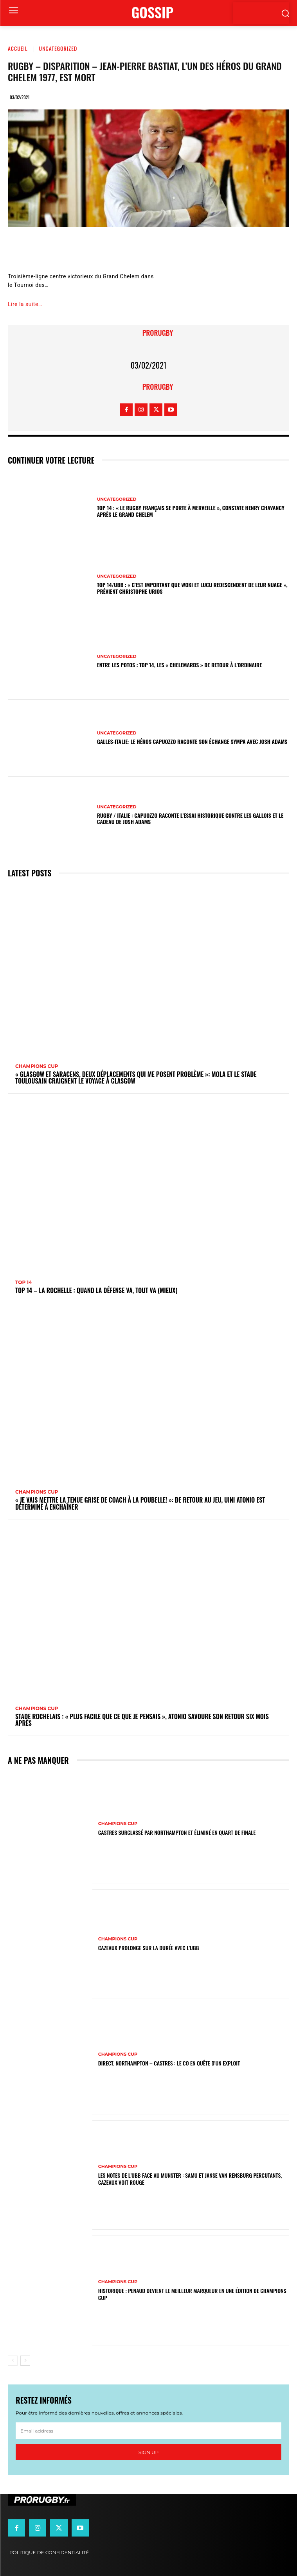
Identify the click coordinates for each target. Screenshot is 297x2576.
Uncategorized (58, 48)
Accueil (18, 48)
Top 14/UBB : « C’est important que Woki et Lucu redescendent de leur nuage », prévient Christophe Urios (192, 587)
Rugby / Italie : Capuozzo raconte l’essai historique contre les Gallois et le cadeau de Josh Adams (190, 818)
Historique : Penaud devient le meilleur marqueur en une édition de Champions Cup (192, 2294)
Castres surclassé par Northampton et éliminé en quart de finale (177, 1832)
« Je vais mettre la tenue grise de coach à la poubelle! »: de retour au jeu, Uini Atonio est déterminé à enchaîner (140, 1503)
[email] (148, 2430)
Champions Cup (36, 1066)
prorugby (157, 333)
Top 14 (23, 1282)
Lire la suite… (25, 304)
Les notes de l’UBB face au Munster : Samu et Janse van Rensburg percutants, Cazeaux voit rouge (190, 2178)
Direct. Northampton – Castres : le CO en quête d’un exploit (169, 2063)
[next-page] (25, 2361)
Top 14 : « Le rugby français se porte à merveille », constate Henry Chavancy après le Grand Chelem (190, 510)
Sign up (148, 2452)
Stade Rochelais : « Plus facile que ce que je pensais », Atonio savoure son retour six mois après (142, 1720)
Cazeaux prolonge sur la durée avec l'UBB (148, 1948)
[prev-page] (13, 2361)
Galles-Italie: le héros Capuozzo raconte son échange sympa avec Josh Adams (192, 741)
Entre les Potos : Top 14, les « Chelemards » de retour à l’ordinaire (179, 665)
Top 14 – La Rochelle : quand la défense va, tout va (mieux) (96, 1290)
